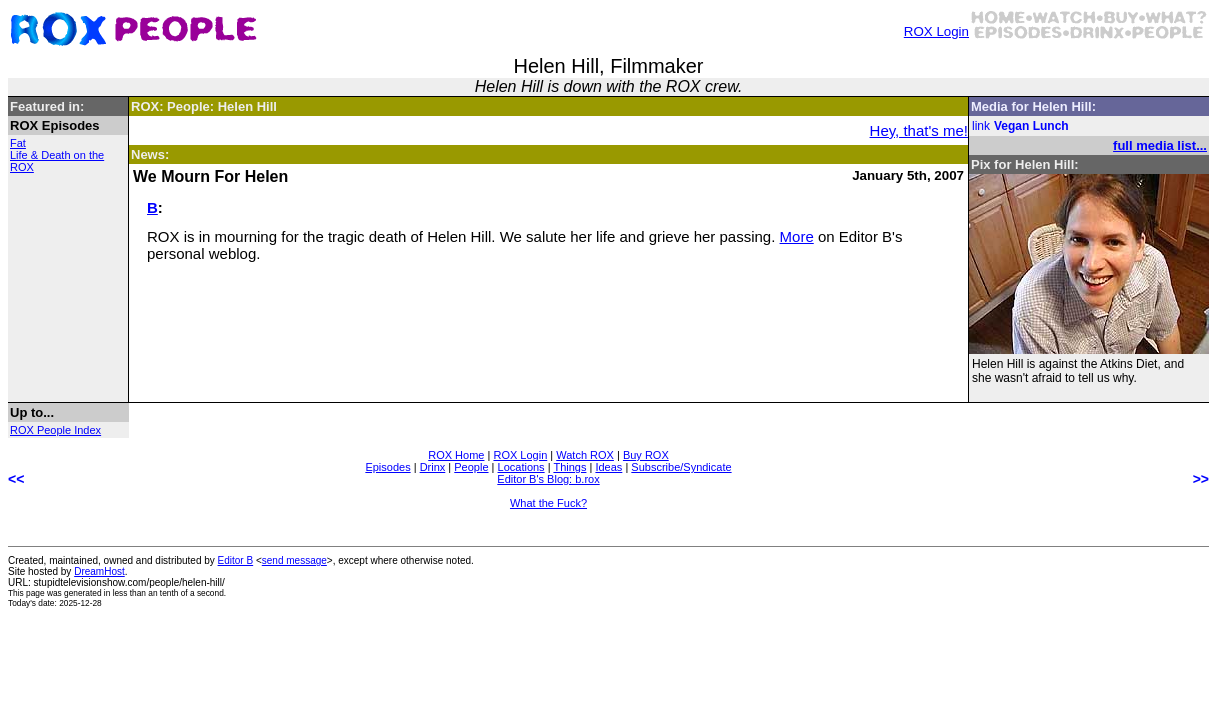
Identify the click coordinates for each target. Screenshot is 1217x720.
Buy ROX (646, 455)
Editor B (236, 560)
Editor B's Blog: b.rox (548, 479)
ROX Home (456, 455)
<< (16, 479)
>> (1201, 479)
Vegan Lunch (1031, 126)
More (797, 236)
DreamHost (99, 571)
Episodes (387, 467)
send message (294, 560)
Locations (521, 467)
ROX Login (936, 31)
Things (569, 467)
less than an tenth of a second (168, 593)
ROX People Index (55, 430)
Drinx (433, 467)
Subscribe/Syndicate (681, 467)
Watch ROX (585, 455)
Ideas (608, 467)
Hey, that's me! (919, 130)
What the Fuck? (548, 503)
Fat (18, 143)
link (981, 126)
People (471, 467)
